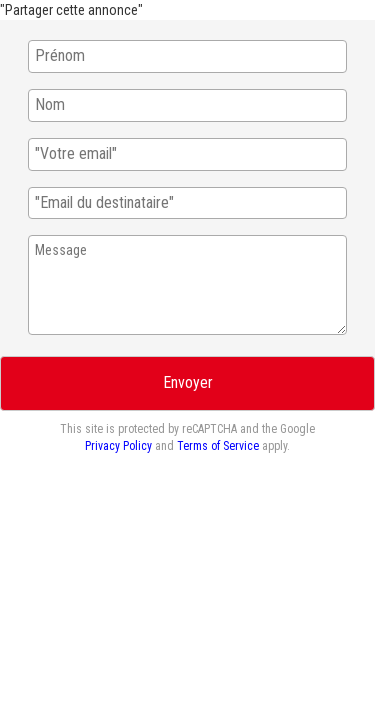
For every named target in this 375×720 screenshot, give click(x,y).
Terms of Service (218, 446)
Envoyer (188, 382)
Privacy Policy (118, 446)
